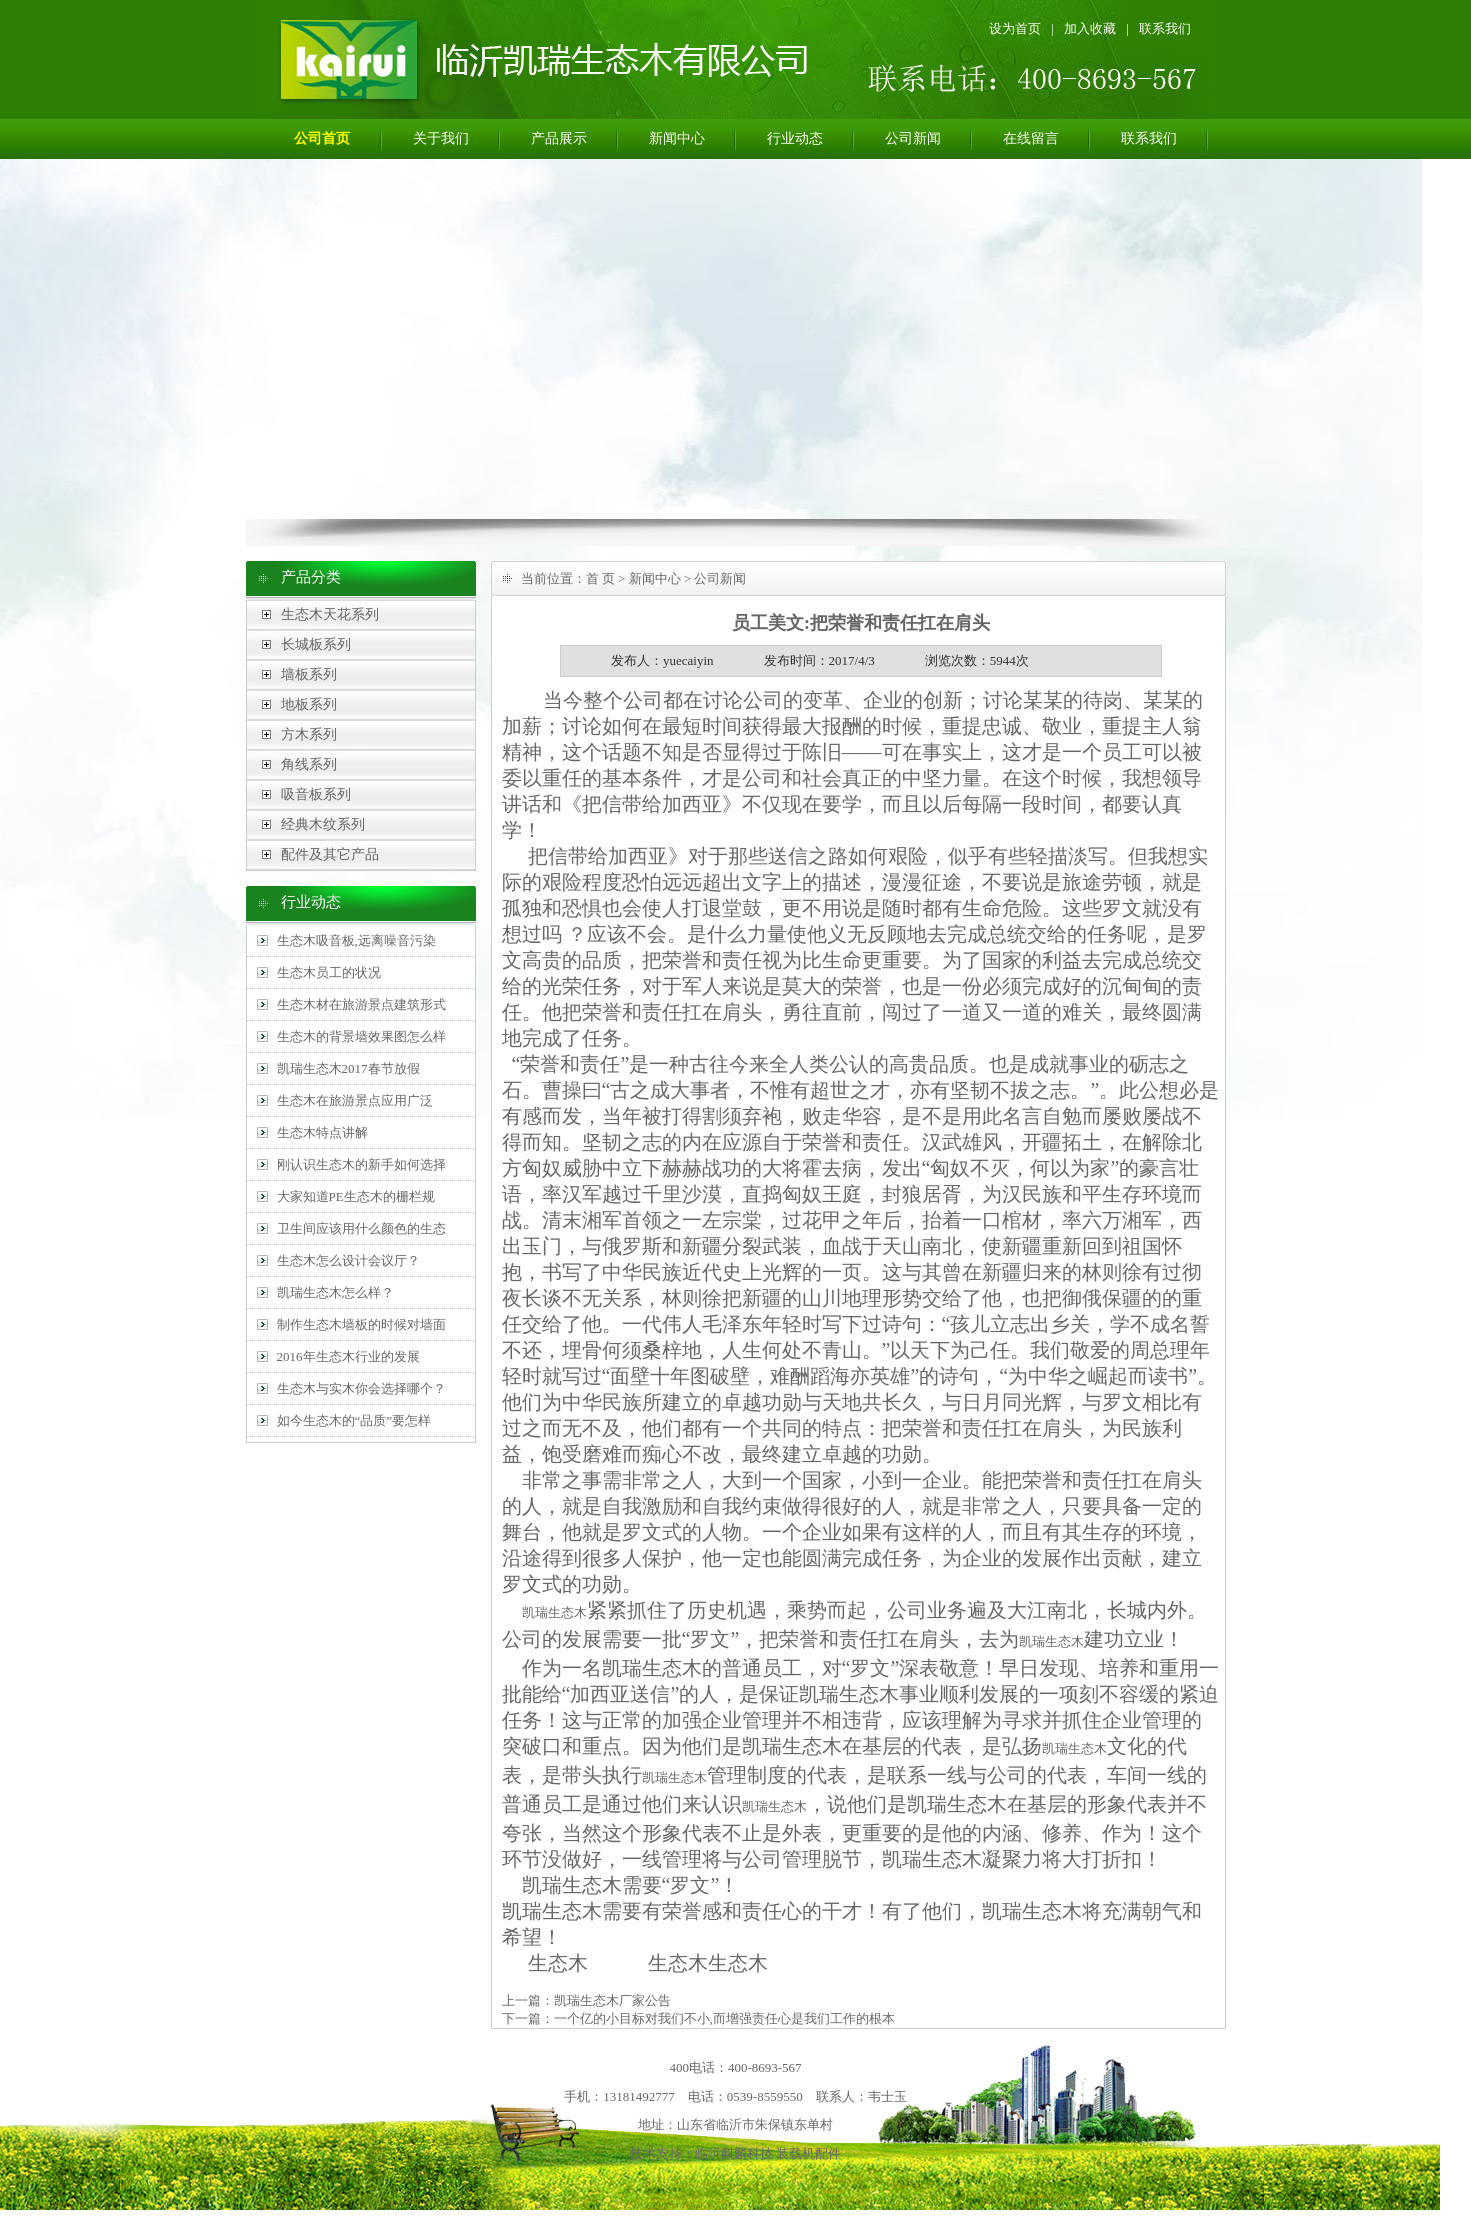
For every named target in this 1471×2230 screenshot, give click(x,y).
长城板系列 (316, 644)
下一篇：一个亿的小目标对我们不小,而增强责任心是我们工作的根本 (698, 2018)
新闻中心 (677, 138)
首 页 (600, 578)
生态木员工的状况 (329, 972)
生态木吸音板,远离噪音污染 (356, 940)
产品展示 (559, 138)
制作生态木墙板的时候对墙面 (361, 1324)
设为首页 (1015, 28)
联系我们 (1165, 28)
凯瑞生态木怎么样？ (335, 1292)
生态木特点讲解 (322, 1132)
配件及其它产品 (330, 854)
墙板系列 (309, 674)
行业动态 (795, 138)
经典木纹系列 (323, 824)
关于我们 (441, 138)
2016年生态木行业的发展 (348, 1356)
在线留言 (1031, 138)
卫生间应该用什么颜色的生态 (361, 1228)
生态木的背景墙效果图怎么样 (361, 1036)
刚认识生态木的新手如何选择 (361, 1164)
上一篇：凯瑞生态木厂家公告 (586, 2000)
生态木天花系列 (330, 614)
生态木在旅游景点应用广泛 (355, 1100)
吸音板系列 (316, 794)
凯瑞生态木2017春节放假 (348, 1068)
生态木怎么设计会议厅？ (348, 1260)
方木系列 (309, 734)
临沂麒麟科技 (734, 2153)
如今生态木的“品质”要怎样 (354, 1420)
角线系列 (309, 764)
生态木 (572, 1911)
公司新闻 (913, 138)
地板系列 (309, 704)
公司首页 (322, 138)
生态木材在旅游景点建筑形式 (361, 1004)
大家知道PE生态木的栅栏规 (356, 1196)
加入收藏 (1090, 28)
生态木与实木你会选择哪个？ (361, 1388)
